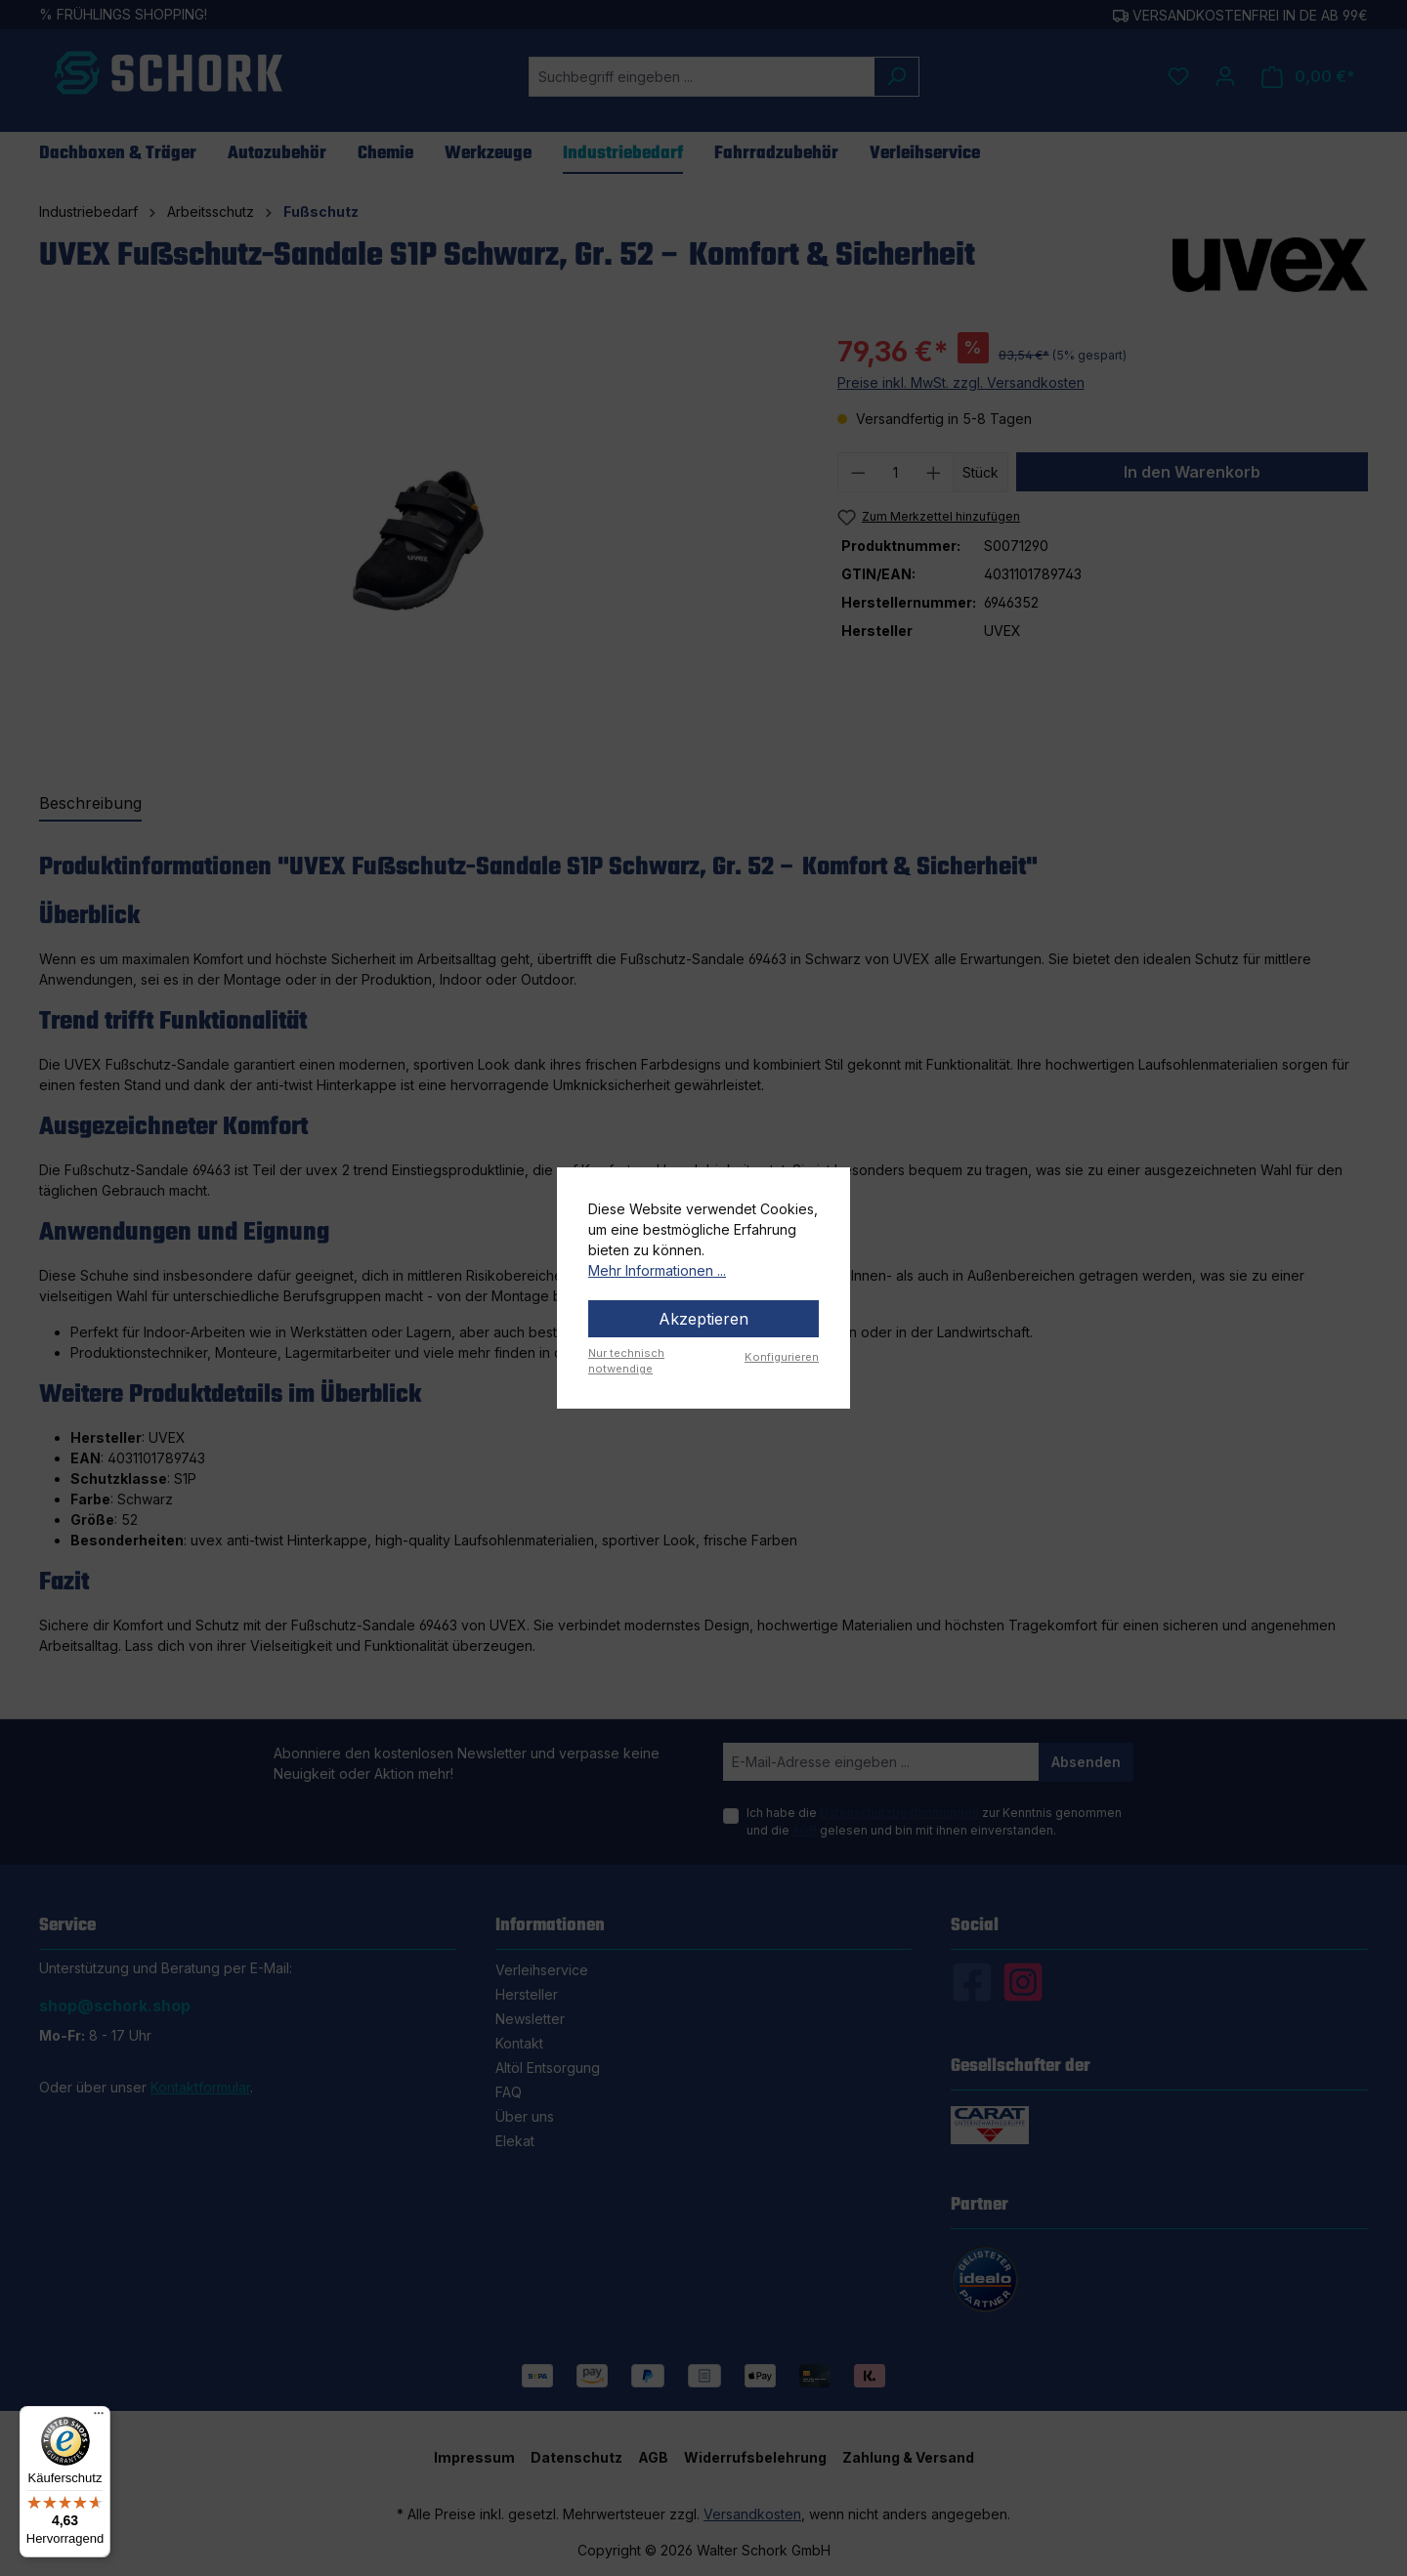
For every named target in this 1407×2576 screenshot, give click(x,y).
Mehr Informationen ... (657, 1270)
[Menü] (98, 2417)
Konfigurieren (782, 1357)
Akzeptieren (703, 1319)
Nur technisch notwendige (626, 1361)
